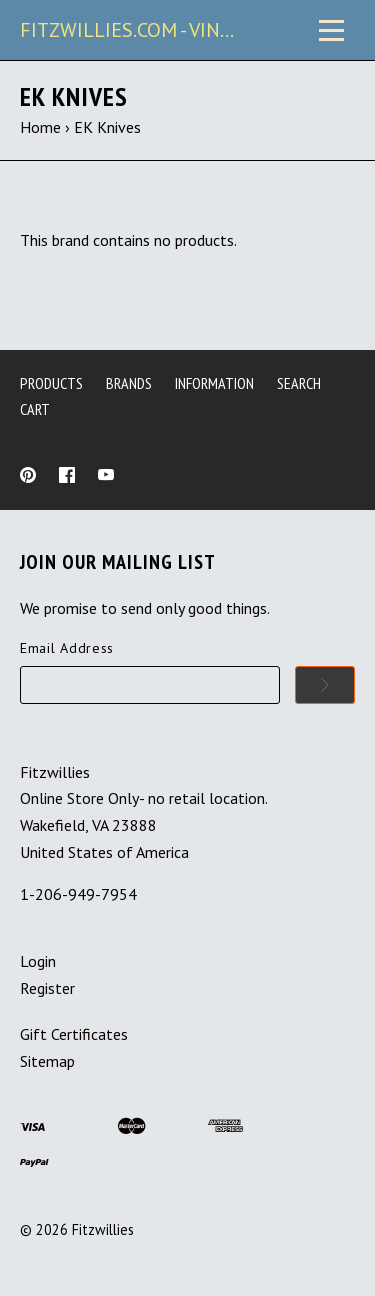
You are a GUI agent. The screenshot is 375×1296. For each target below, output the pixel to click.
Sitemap (47, 1061)
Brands (129, 383)
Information (214, 383)
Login (38, 961)
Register (47, 988)
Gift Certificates (74, 1034)
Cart (35, 409)
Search (299, 383)
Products (51, 383)
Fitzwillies (103, 1229)
